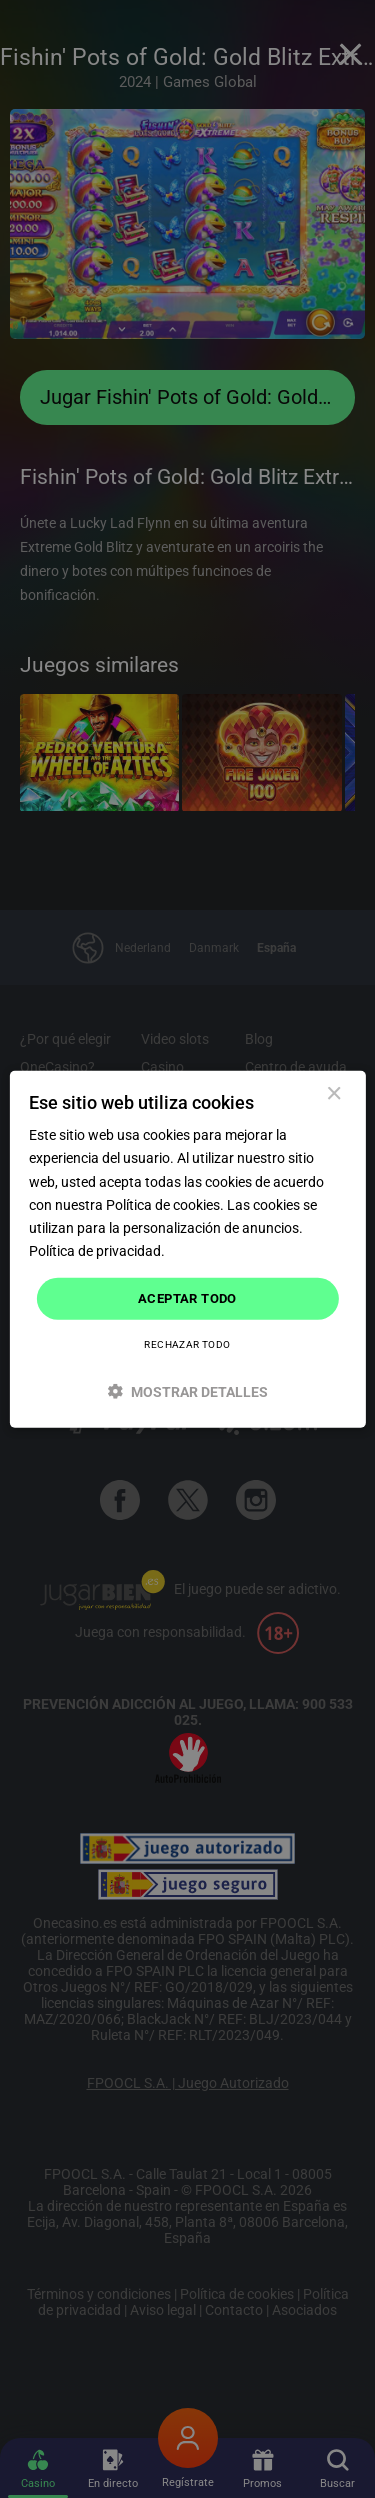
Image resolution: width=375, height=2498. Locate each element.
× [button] (333, 1094)
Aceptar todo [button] (187, 1298)
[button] (187, 1390)
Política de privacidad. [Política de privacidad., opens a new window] (97, 1251)
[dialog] (187, 1249)
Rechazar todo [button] (187, 1343)
